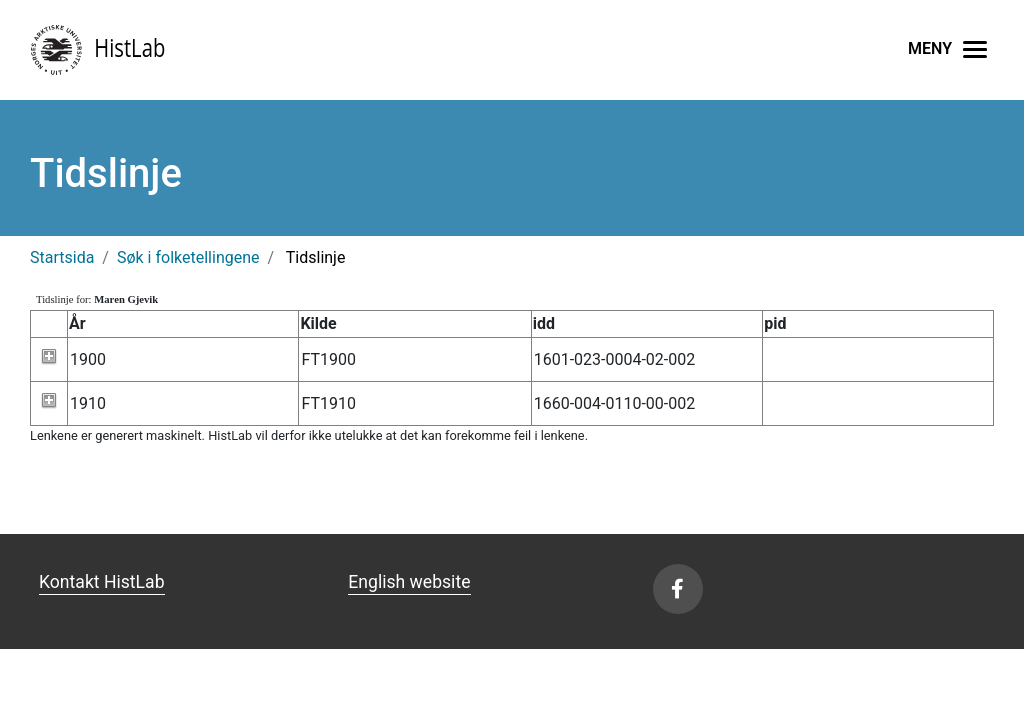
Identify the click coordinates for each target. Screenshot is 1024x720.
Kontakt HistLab (102, 582)
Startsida (62, 257)
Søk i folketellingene (188, 257)
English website (409, 582)
